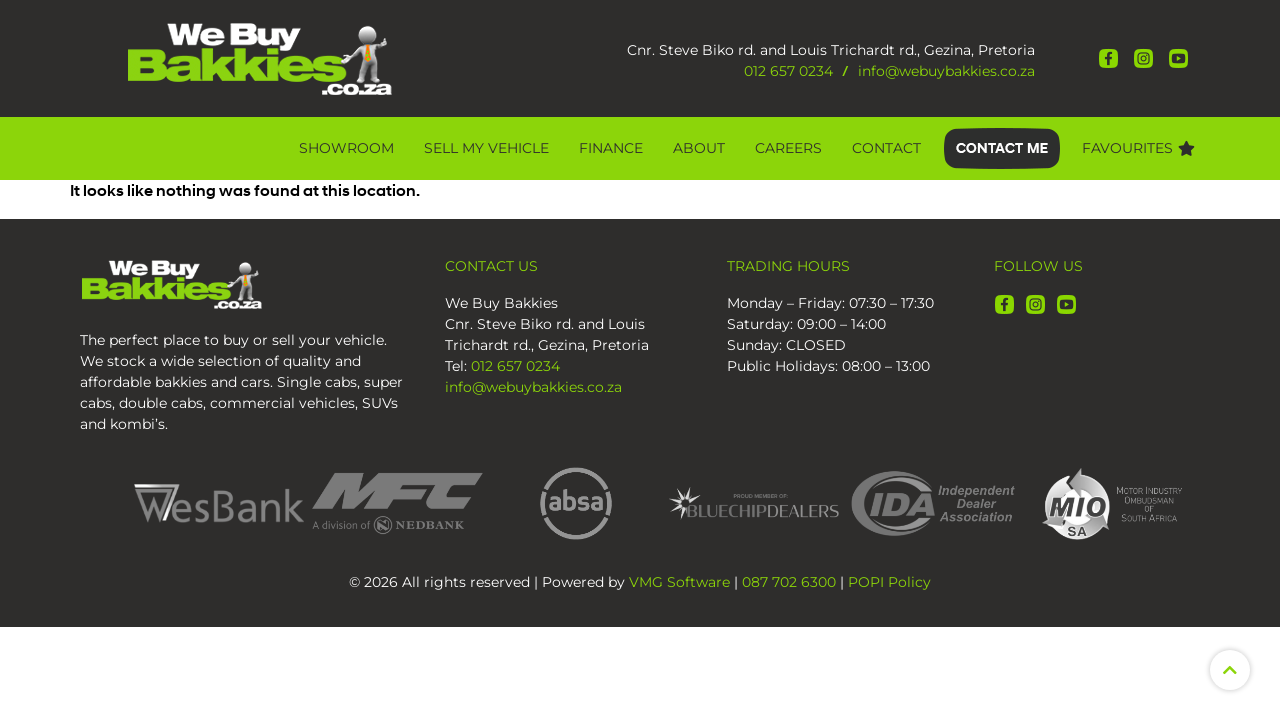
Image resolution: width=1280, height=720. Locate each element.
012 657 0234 (788, 71)
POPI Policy (889, 582)
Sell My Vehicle (486, 148)
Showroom (346, 148)
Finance (611, 148)
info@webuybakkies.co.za (946, 71)
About (699, 148)
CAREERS (788, 148)
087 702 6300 (789, 582)
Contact (886, 148)
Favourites (1138, 148)
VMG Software (679, 582)
